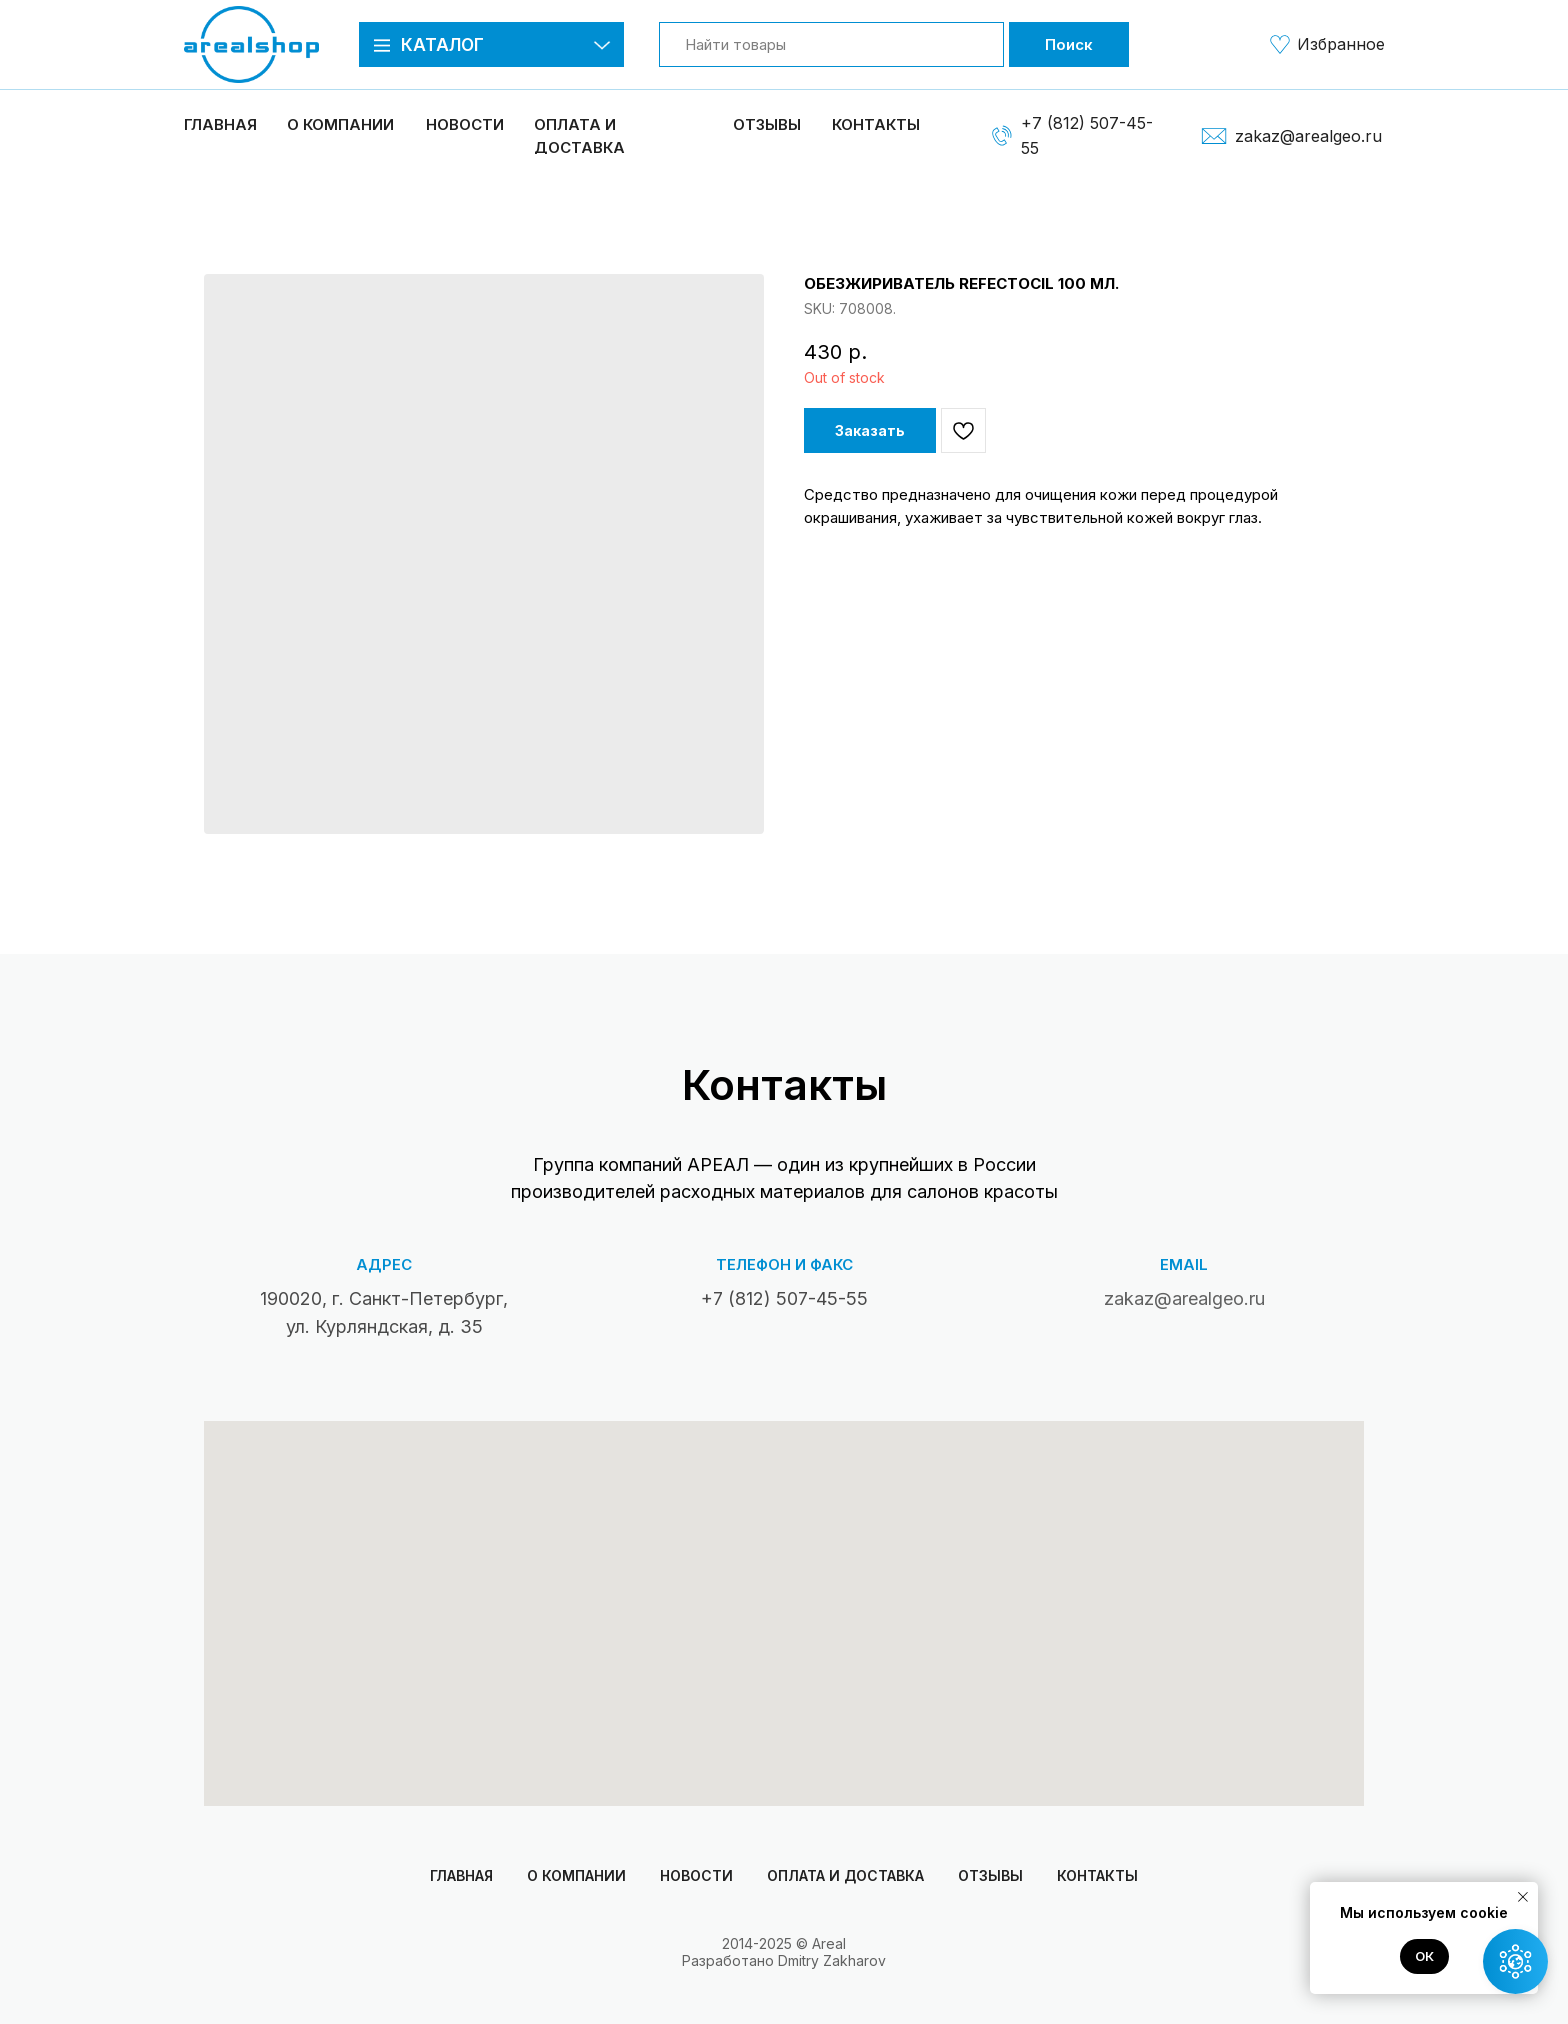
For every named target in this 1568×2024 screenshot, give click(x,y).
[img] (1280, 44)
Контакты (876, 124)
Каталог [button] (442, 45)
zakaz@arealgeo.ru (1308, 136)
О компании (576, 1875)
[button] (382, 45)
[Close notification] (1523, 1897)
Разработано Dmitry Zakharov (784, 1960)
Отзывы (767, 124)
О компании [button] (340, 124)
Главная (220, 124)
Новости (465, 124)
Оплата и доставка (845, 1875)
